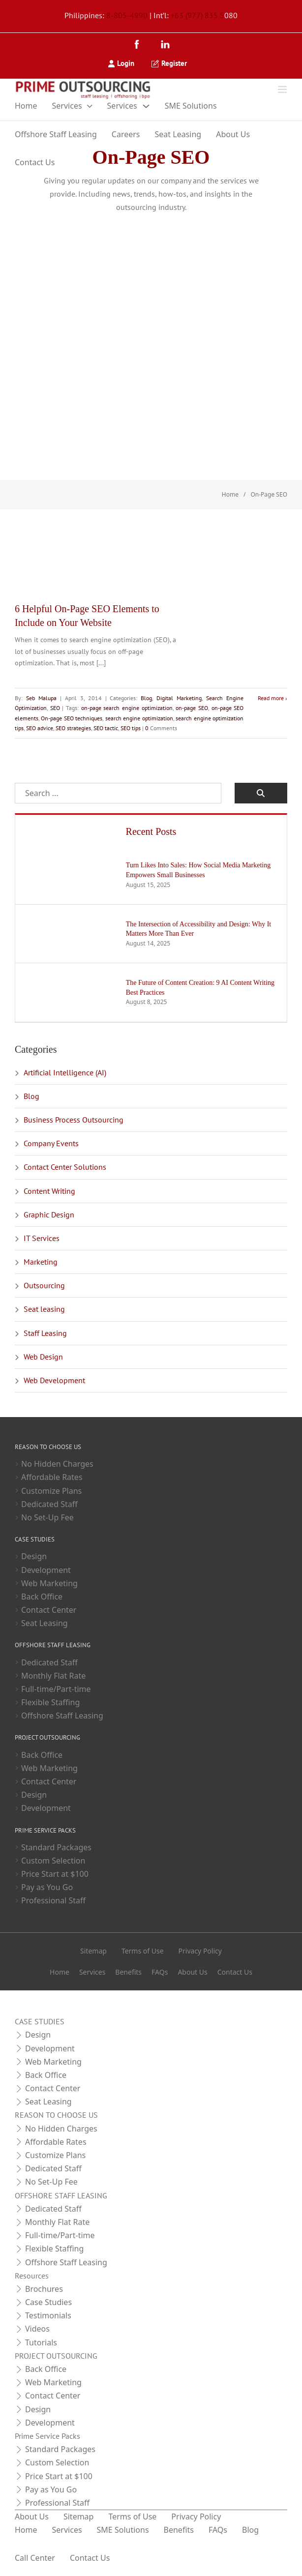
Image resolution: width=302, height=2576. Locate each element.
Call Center (35, 2491)
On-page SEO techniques (79, 651)
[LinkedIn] (165, 45)
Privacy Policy (200, 1884)
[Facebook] (139, 45)
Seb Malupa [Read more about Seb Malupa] (41, 631)
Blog (145, 631)
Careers (126, 134)
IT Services (42, 1172)
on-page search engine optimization (125, 641)
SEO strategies (105, 661)
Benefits (128, 1905)
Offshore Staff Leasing (56, 134)
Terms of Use (142, 1884)
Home (26, 105)
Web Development (54, 1314)
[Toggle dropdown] (89, 106)
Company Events (51, 1077)
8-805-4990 (127, 15)
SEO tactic (138, 661)
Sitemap (93, 1884)
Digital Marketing (177, 631)
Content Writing (49, 1124)
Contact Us (35, 162)
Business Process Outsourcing (73, 1053)
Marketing (41, 1195)
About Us (233, 134)
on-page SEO (190, 641)
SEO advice (72, 661)
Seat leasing (44, 1242)
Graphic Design (49, 1148)
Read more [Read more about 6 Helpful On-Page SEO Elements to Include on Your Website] (271, 631)
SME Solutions (191, 105)
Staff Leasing (45, 1267)
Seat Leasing (178, 134)
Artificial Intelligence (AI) (65, 1006)
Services (67, 105)
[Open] (282, 89)
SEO (55, 641)
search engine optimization (157, 651)
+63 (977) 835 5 (197, 15)
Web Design (43, 1290)
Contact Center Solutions (65, 1100)
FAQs (159, 1905)
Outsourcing (44, 1219)
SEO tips (163, 661)
